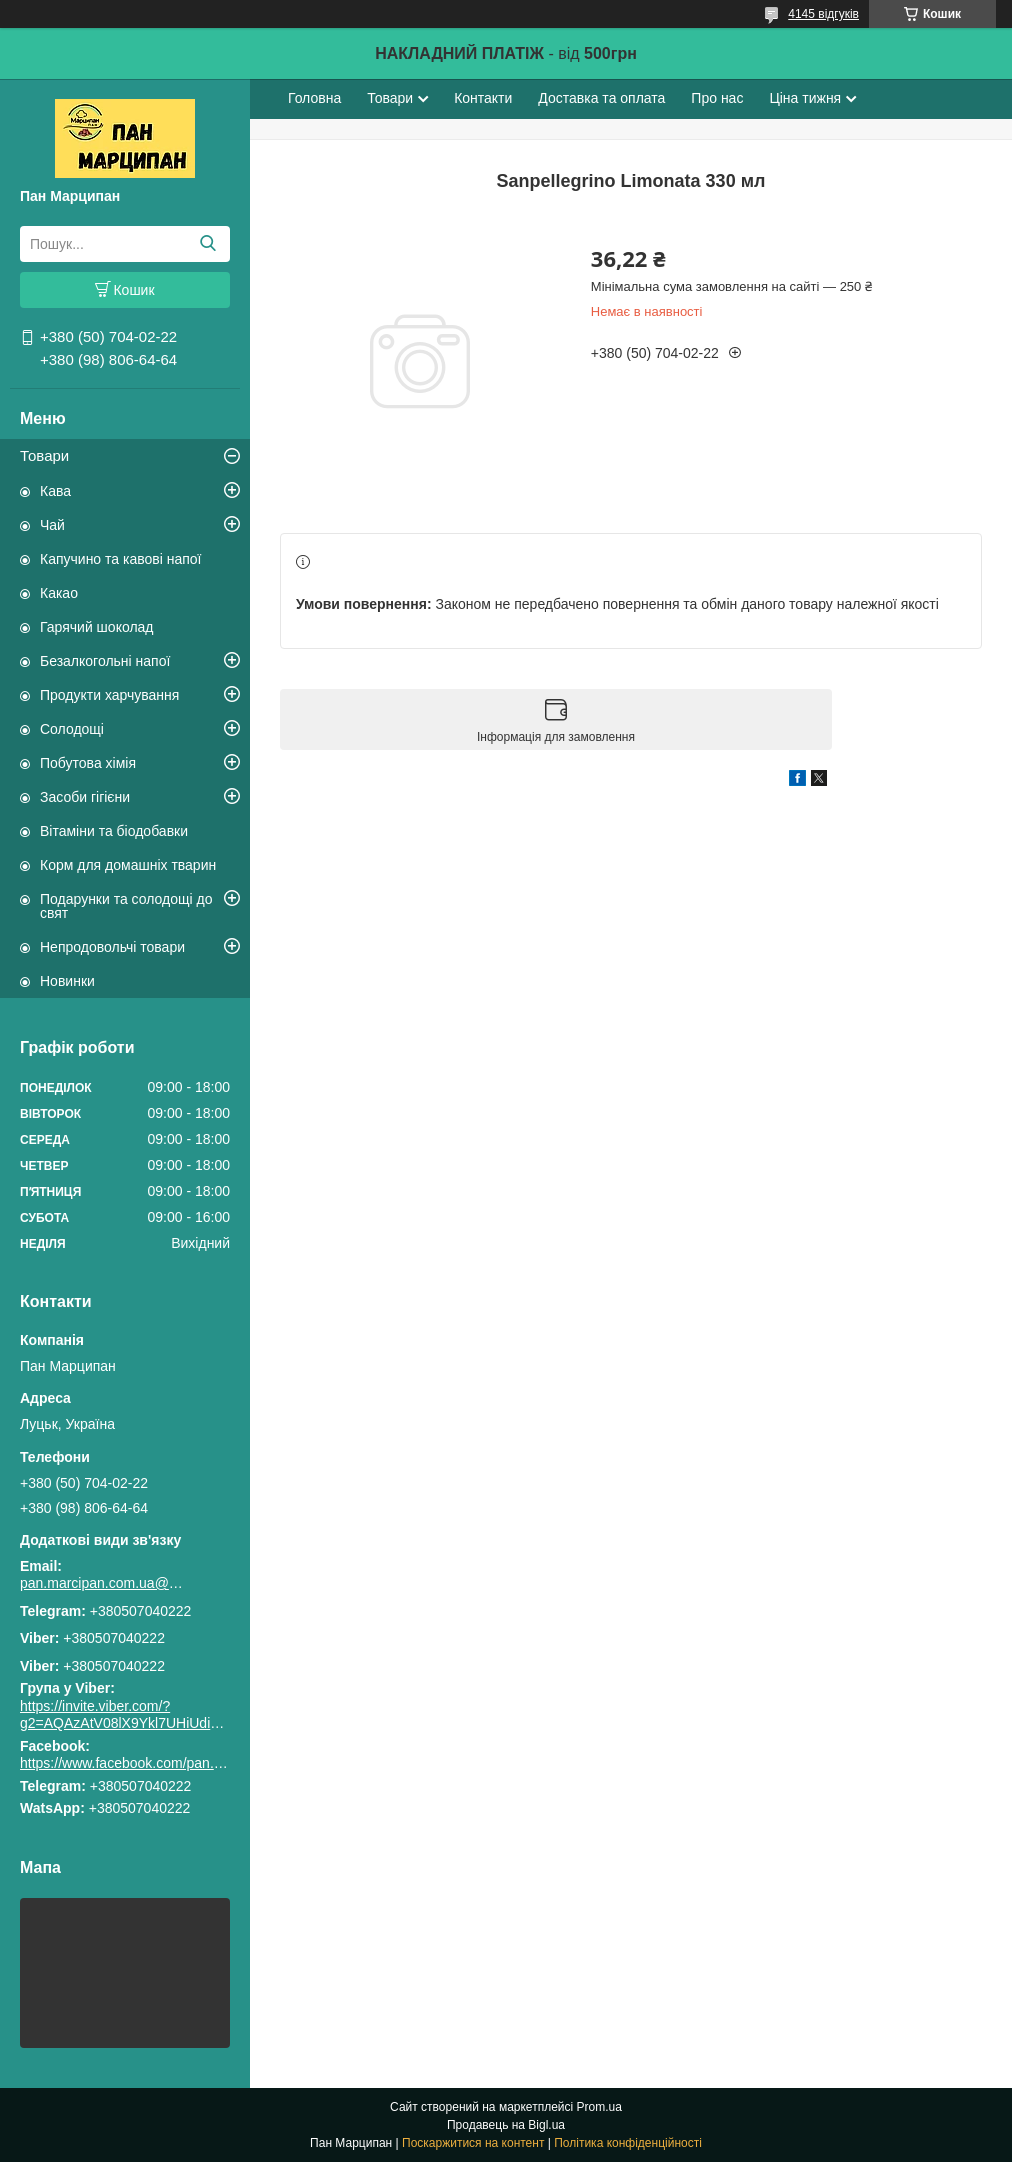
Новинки (67, 981)
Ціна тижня (805, 98)
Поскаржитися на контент (473, 2143)
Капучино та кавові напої (120, 559)
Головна (314, 98)
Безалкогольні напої (105, 661)
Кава (55, 491)
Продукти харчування (109, 695)
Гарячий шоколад (97, 627)
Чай (52, 525)
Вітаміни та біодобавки (114, 831)
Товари (44, 455)
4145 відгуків (823, 14)
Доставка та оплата (601, 98)
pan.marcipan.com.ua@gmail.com (105, 1583)
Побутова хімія (88, 763)
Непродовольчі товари (112, 947)
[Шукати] (207, 244)
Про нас (717, 98)
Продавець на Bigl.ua (506, 2125)
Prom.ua (599, 2107)
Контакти (483, 98)
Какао (59, 593)
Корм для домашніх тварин (128, 865)
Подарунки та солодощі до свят (126, 906)
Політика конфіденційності (628, 2143)
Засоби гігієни (85, 797)
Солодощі (72, 729)
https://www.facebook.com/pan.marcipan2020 (161, 1763)
